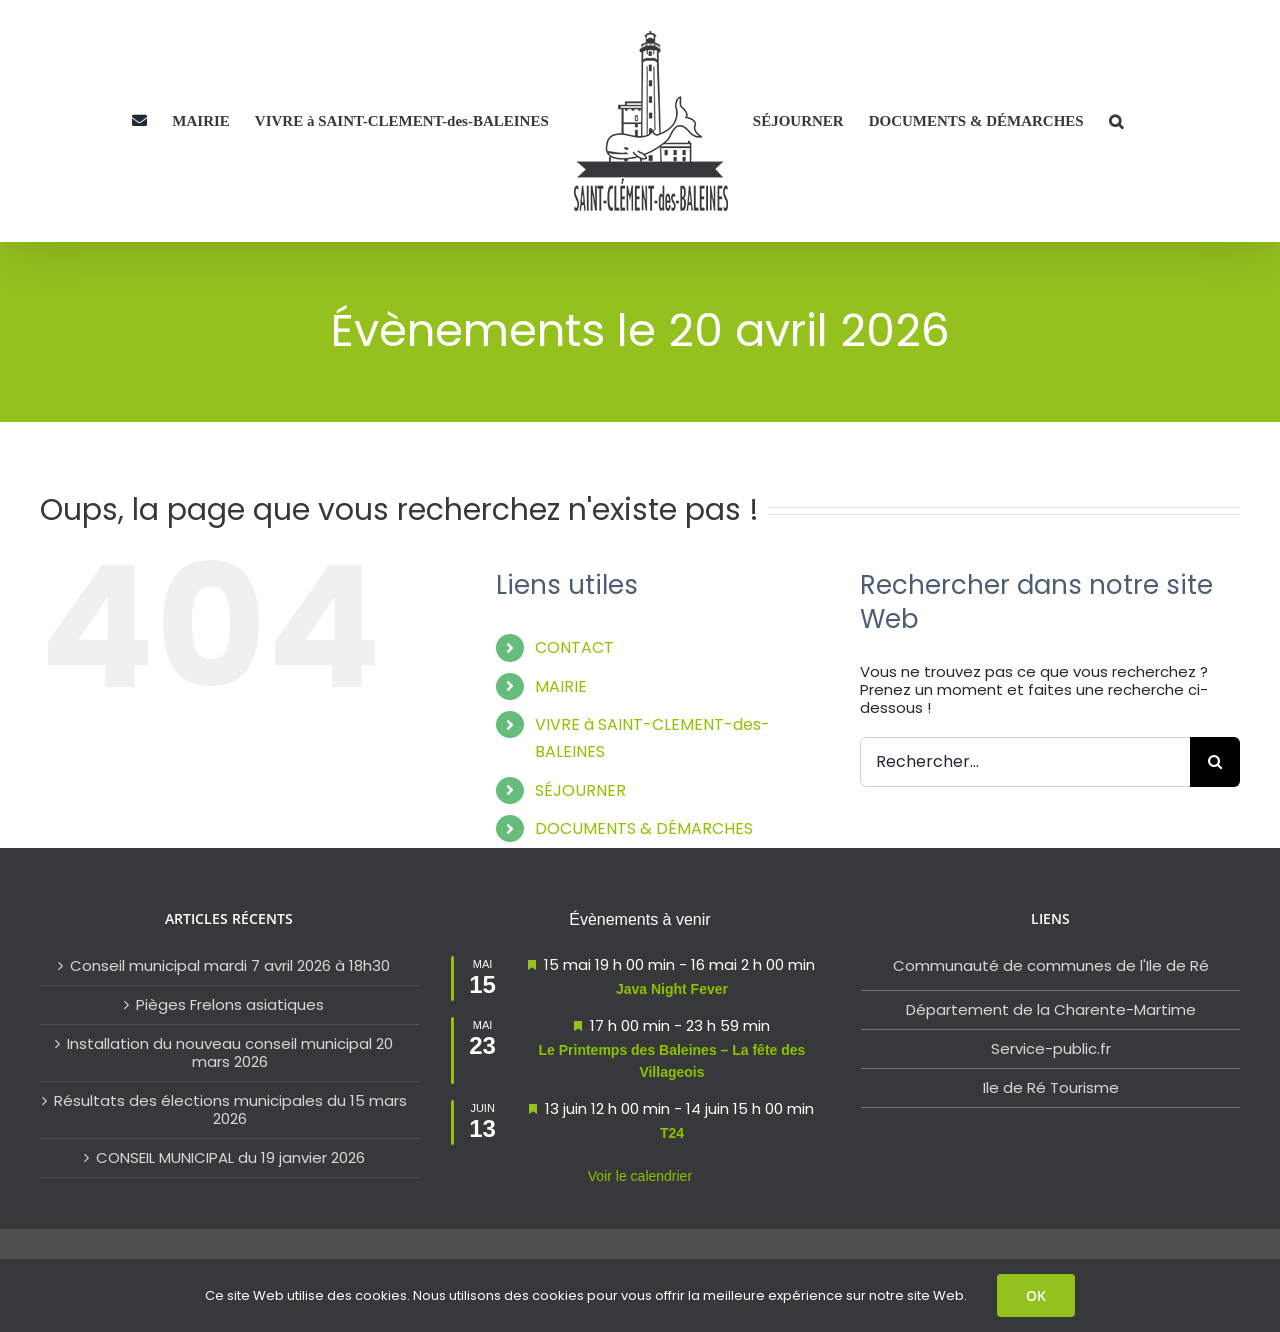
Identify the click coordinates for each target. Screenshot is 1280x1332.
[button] (1116, 121)
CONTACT (574, 647)
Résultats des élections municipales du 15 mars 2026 (230, 1110)
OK (1036, 1295)
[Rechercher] (1215, 762)
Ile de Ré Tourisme (1051, 1087)
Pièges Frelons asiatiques (230, 1005)
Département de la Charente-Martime (1051, 1009)
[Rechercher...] (1025, 762)
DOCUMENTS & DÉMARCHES (644, 828)
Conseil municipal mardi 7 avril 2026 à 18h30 (230, 966)
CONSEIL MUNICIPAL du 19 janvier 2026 (230, 1158)
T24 (672, 1133)
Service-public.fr (1051, 1048)
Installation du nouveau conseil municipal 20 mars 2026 (230, 1053)
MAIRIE (561, 686)
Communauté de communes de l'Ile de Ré (1051, 965)
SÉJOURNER (580, 790)
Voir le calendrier (640, 1176)
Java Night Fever (672, 989)
